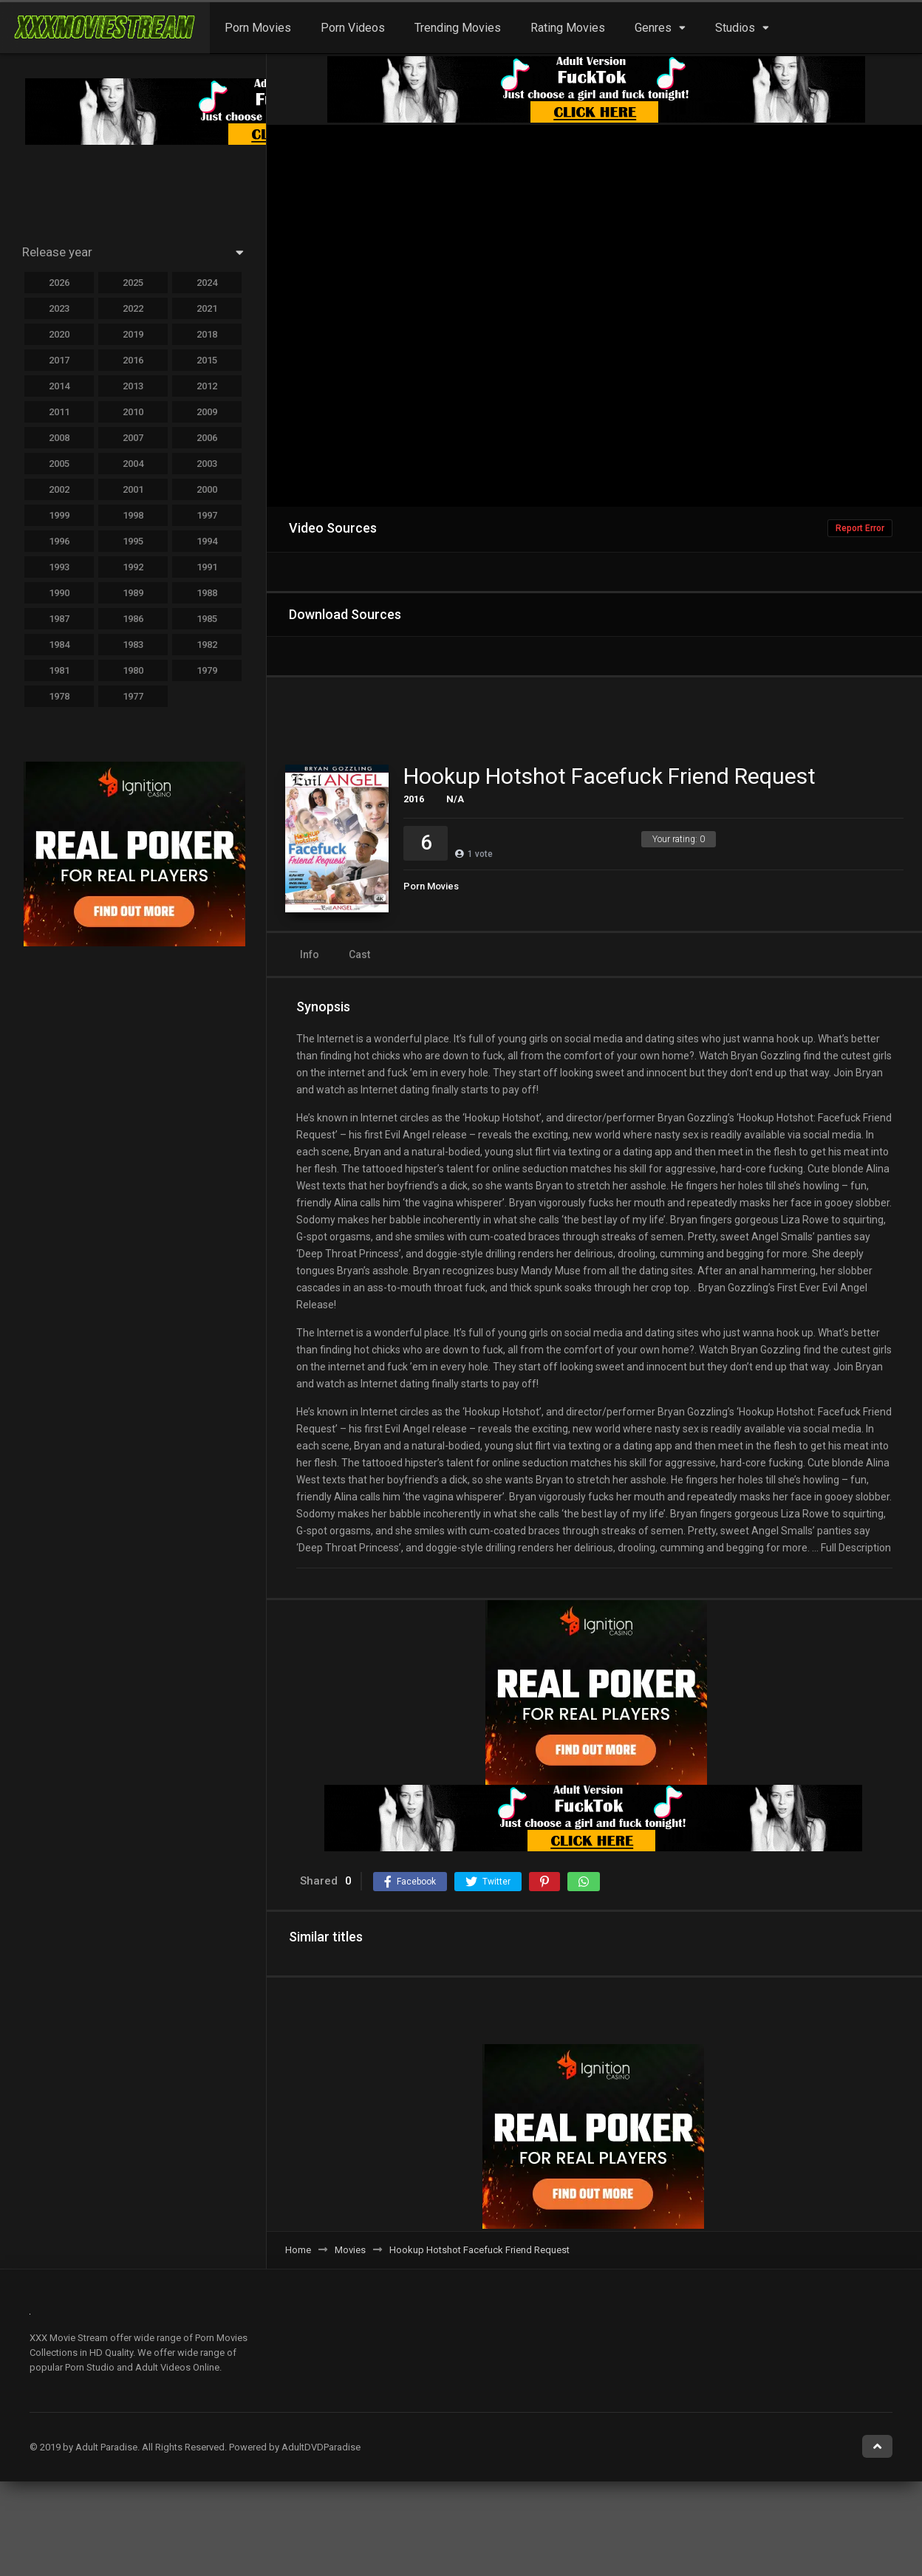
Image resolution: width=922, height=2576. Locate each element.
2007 (133, 437)
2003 (207, 463)
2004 (133, 463)
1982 (207, 644)
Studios (735, 28)
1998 (133, 515)
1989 (133, 592)
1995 (133, 541)
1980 (133, 670)
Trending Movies (457, 28)
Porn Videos (353, 28)
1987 (59, 618)
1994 (207, 541)
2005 (59, 463)
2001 (133, 489)
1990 (59, 592)
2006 (207, 437)
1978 (59, 696)
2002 (59, 489)
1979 (207, 670)
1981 (59, 670)
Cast (359, 954)
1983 (133, 644)
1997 (207, 515)
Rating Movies (567, 28)
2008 (59, 437)
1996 (59, 541)
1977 (133, 696)
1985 (207, 618)
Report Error (860, 528)
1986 (133, 618)
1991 (207, 567)
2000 (207, 489)
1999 (59, 515)
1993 (59, 567)
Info (309, 954)
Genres (653, 28)
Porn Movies (258, 28)
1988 (207, 592)
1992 (133, 567)
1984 (59, 644)
